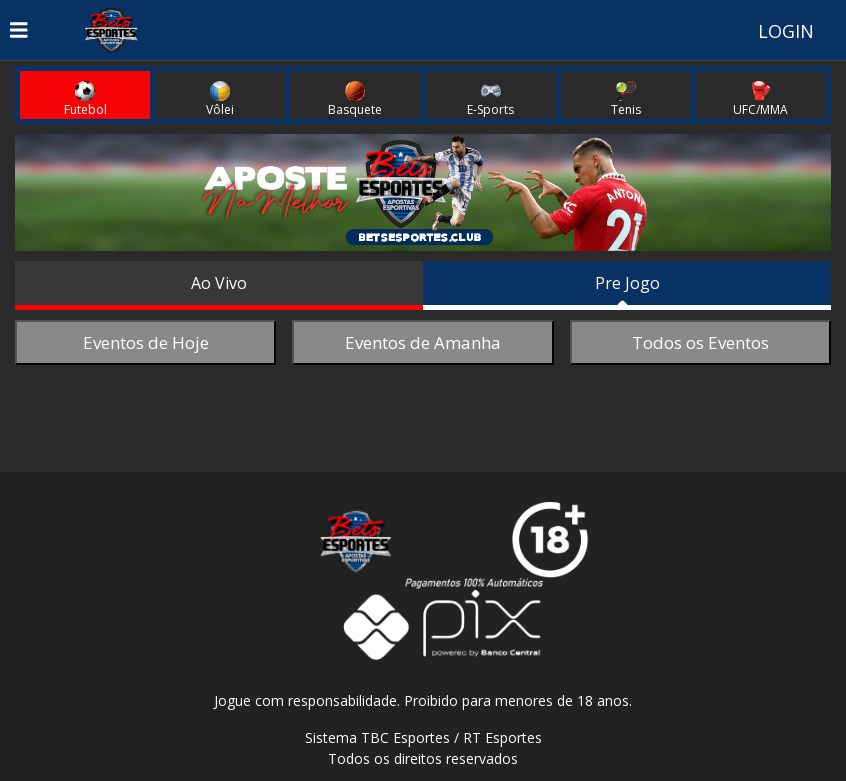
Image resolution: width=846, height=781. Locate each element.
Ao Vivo (219, 283)
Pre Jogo (627, 283)
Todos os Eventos (700, 342)
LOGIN (786, 31)
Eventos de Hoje (146, 342)
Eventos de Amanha (423, 342)
